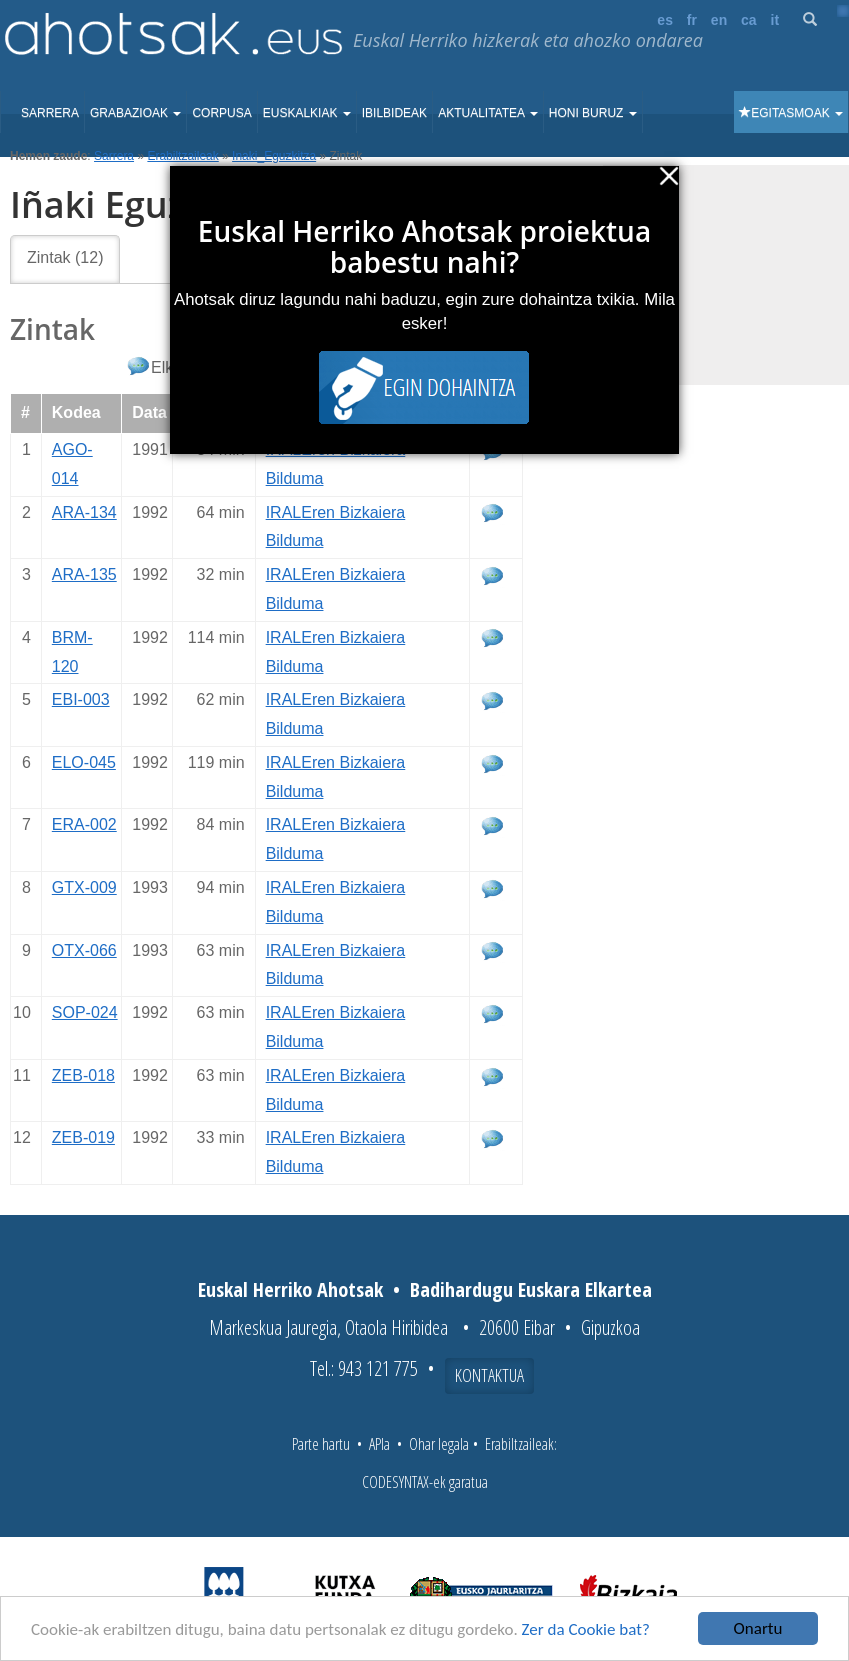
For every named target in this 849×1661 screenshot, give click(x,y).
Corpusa (221, 113)
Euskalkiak (307, 113)
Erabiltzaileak (182, 156)
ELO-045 (84, 762)
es (665, 20)
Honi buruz (593, 113)
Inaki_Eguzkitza (274, 156)
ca (749, 20)
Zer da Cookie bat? (586, 1629)
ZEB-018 (83, 1075)
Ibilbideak (394, 113)
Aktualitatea (488, 113)
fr (692, 20)
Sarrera (50, 113)
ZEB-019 (83, 1137)
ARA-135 (84, 574)
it (775, 20)
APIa (379, 1444)
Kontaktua (489, 1375)
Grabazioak (135, 113)
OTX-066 (84, 950)
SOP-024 (85, 1012)
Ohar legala (439, 1444)
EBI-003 (81, 699)
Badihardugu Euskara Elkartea (531, 1289)
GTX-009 (84, 887)
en (719, 20)
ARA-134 (84, 512)
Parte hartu (321, 1444)
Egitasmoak (791, 113)
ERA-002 (84, 824)
